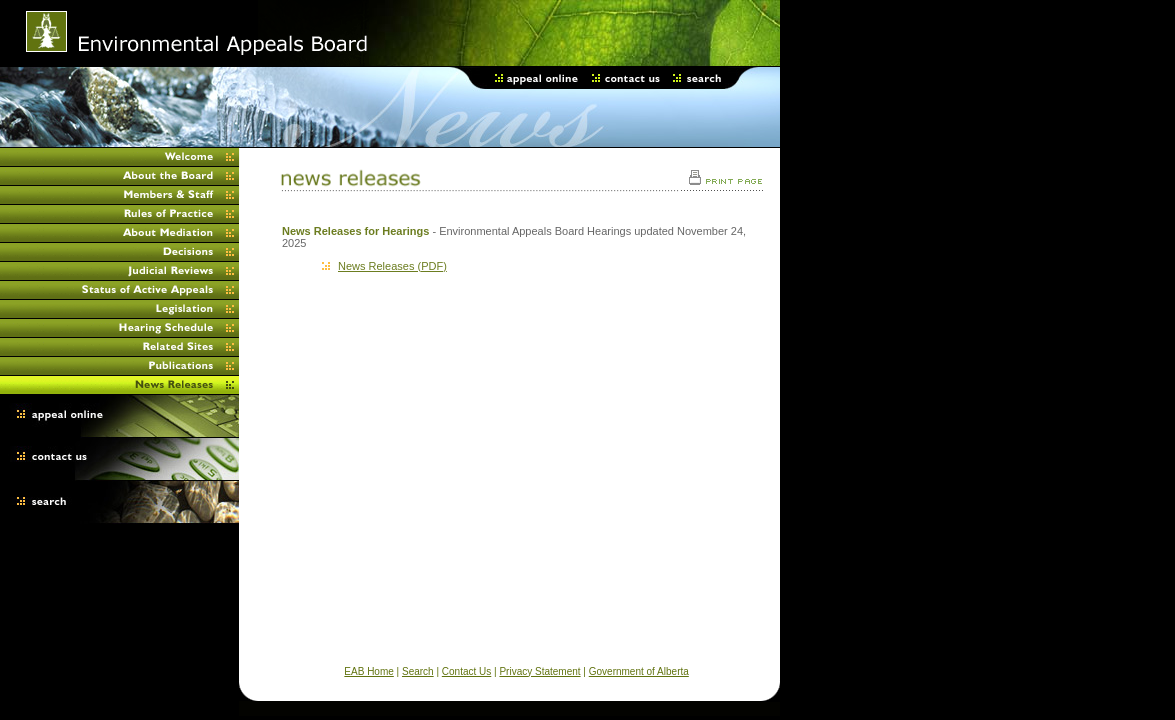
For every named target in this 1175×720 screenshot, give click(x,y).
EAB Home (368, 671)
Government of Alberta (639, 671)
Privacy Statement (539, 671)
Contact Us (466, 671)
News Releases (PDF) (384, 266)
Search (418, 671)
